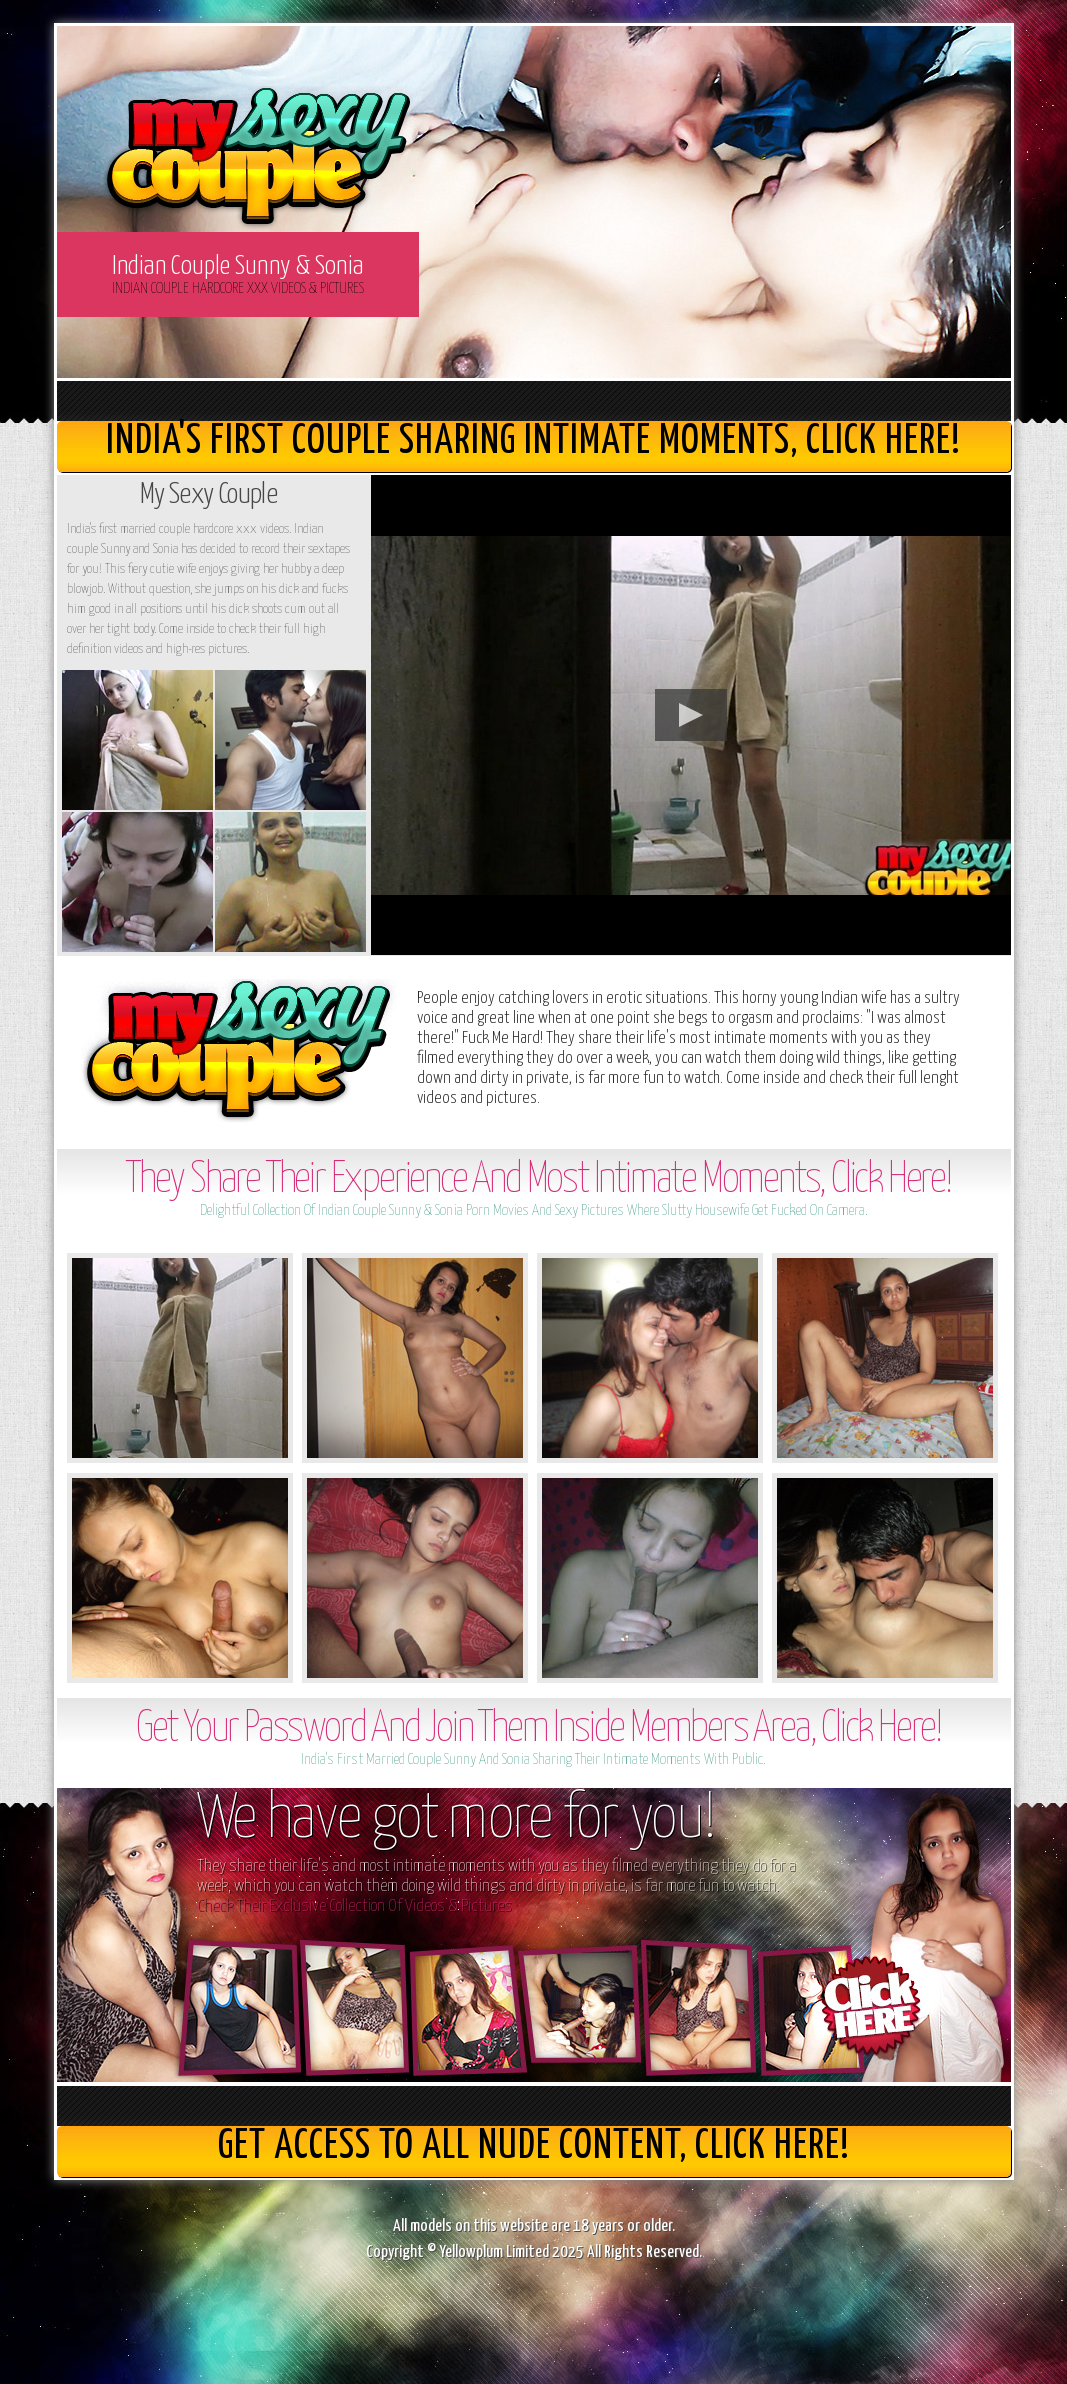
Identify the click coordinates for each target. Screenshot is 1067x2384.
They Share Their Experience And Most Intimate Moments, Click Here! (538, 1180)
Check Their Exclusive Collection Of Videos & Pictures (354, 1906)
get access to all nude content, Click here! (534, 2146)
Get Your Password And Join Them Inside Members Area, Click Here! (538, 1729)
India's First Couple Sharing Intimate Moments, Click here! (533, 441)
